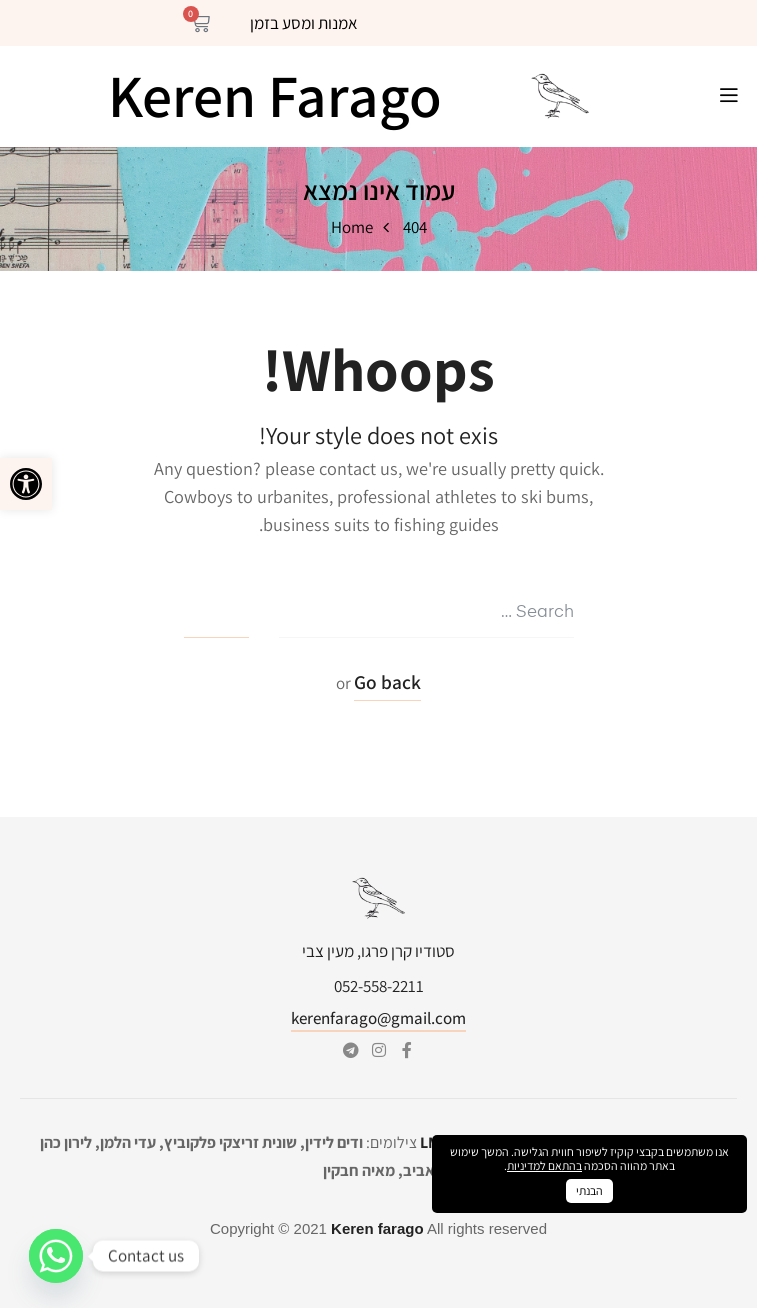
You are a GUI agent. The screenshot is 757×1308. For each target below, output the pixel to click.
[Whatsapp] (56, 1256)
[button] (26, 484)
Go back (387, 682)
